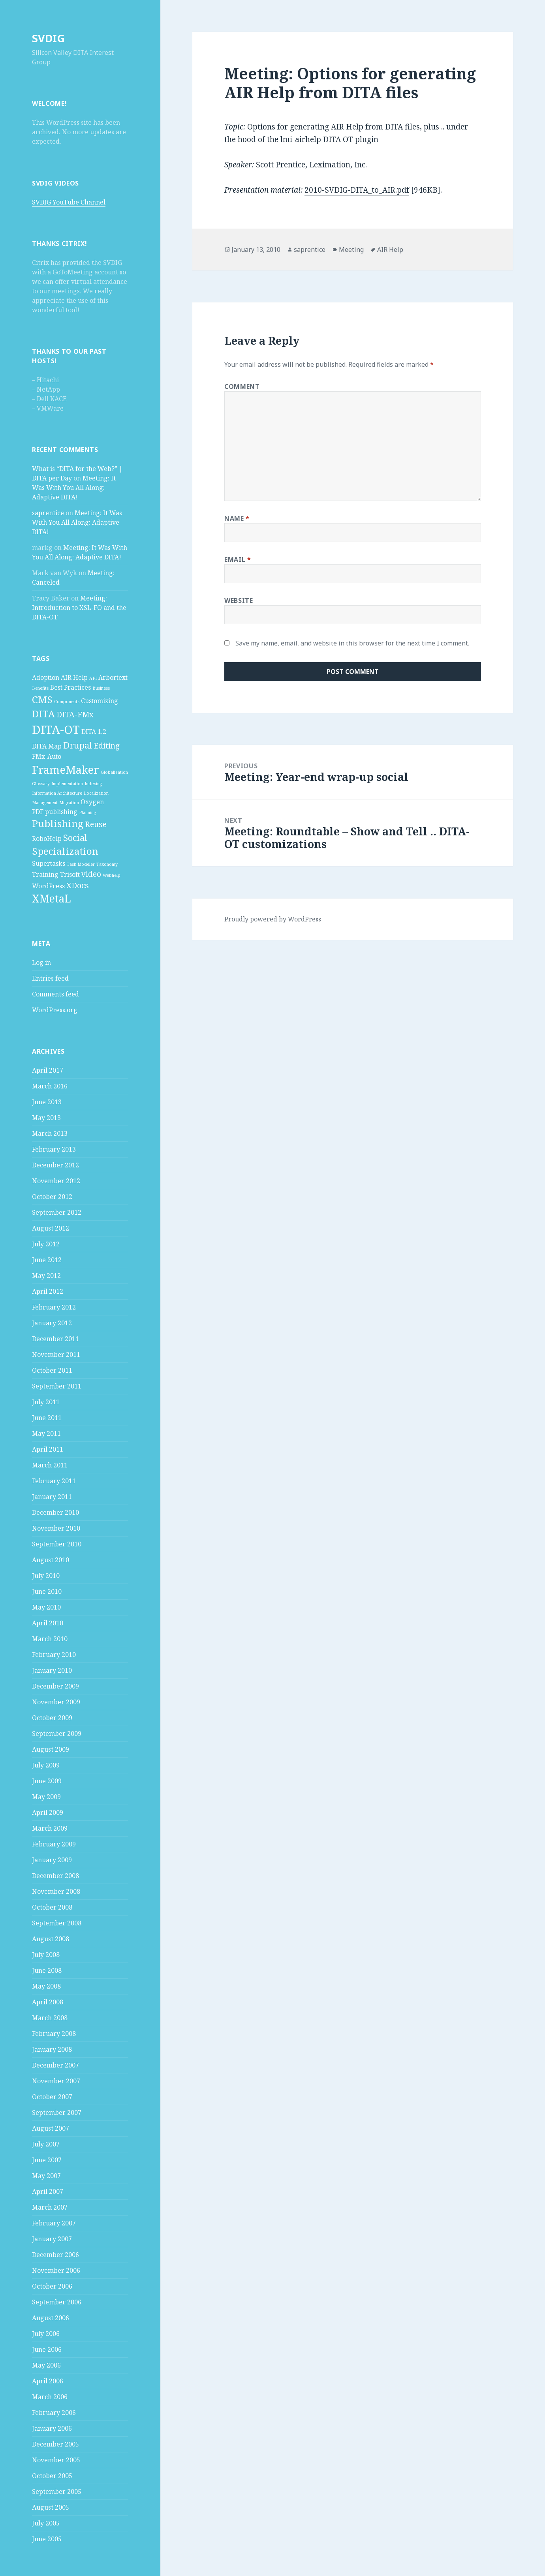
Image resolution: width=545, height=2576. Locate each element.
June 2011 (47, 1417)
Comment (241, 386)
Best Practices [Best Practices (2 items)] (70, 687)
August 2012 (50, 1228)
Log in (41, 962)
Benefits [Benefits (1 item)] (40, 688)
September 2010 (56, 1544)
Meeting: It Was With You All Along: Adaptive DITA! (74, 487)
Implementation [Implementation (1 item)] (67, 783)
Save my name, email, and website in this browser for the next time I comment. (352, 643)
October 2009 (52, 1717)
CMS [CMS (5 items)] (42, 699)
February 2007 (54, 2223)
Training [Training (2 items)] (45, 874)
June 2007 (47, 2160)
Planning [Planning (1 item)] (87, 812)
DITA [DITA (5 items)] (43, 713)
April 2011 (47, 1449)
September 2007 (56, 2112)
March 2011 (50, 1465)
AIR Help (390, 249)
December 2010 (55, 1512)
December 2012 (55, 1165)
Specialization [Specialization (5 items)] (65, 850)
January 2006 (52, 2428)
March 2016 (50, 1086)
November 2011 (56, 1354)
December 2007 (55, 2065)
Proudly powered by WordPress (272, 919)
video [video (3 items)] (91, 874)
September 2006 (56, 2302)
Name (237, 518)
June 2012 (47, 1259)
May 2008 (46, 1986)
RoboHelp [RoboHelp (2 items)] (47, 838)
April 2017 (47, 1070)
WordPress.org (54, 1010)
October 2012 (52, 1196)
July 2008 (46, 1954)
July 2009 (46, 1765)
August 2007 (50, 2128)
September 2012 (56, 1212)
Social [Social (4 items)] (75, 837)
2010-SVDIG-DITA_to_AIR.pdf (356, 190)
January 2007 (52, 2239)
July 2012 (46, 1244)
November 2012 (56, 1180)
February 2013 (54, 1149)
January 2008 (52, 2049)
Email (237, 559)
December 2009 (55, 1686)
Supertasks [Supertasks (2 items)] (48, 863)
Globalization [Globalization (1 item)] (114, 772)
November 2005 (56, 2460)
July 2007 (46, 2144)
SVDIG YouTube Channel (68, 202)
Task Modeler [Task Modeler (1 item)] (81, 864)
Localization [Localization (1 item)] (96, 793)
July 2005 (46, 2523)
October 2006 (52, 2286)
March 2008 (50, 2017)
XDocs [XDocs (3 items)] (77, 885)
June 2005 (47, 2539)
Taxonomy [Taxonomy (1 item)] (107, 864)
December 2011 (55, 1338)
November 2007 (56, 2081)
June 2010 (47, 1591)
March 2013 (50, 1133)
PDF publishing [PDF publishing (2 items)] (54, 811)
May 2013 (46, 1117)
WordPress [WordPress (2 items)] (48, 886)
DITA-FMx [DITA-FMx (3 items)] (75, 714)
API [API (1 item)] (93, 678)
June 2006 (47, 2349)
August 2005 (50, 2507)
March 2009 (50, 1828)
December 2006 (55, 2254)
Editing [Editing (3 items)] (107, 745)
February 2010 (54, 1654)
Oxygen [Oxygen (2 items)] (92, 801)
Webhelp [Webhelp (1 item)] (111, 875)
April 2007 (47, 2191)
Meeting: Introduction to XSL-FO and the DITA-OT (79, 607)
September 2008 (56, 1923)
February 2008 (54, 2033)
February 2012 (54, 1307)
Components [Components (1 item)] (66, 701)
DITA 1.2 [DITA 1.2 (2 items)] (93, 731)
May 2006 (46, 2365)
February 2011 (54, 1481)
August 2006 (50, 2317)
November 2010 (56, 1528)
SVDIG (48, 38)
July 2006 (46, 2333)
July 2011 (46, 1402)
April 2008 (47, 2002)
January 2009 (52, 1860)
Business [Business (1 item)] (101, 688)
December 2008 (55, 1875)
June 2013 (47, 1102)
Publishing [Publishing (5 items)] (57, 823)
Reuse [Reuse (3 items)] (96, 824)
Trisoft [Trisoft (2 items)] (70, 874)
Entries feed (50, 978)
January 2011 (52, 1496)
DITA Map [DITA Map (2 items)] (47, 746)
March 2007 (50, 2207)
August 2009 (50, 1749)
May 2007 (46, 2175)
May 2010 (46, 1607)
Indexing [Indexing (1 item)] (93, 783)
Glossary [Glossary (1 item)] (41, 783)
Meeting (351, 249)
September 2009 (56, 1733)
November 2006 (56, 2270)
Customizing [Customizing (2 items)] (99, 700)
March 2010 (50, 1638)
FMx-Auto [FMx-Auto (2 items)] (46, 756)
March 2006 (50, 2396)
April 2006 (47, 2381)
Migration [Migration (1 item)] (69, 802)
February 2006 (54, 2412)
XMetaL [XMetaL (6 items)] (51, 898)
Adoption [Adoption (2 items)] (45, 677)
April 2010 (47, 1623)
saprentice (48, 512)
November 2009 (56, 1702)
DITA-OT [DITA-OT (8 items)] (56, 729)
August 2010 (50, 1559)
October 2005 (52, 2475)
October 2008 (52, 1907)
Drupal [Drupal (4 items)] (77, 745)
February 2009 (54, 1844)
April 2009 (47, 1812)
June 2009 (47, 1781)
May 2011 (46, 1433)
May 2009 (46, 1796)
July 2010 (46, 1575)
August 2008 (50, 1938)
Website (238, 600)
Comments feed (55, 994)
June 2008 (47, 1970)
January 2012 (52, 1323)
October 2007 (52, 2096)
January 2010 (52, 1670)
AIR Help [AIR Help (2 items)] (74, 677)
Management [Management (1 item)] (45, 802)
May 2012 (46, 1275)
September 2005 (56, 2491)
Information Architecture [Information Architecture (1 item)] (57, 793)
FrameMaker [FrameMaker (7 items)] (65, 769)
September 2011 (56, 1386)
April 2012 (47, 1291)
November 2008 (56, 1891)
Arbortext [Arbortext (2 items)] (113, 677)
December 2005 (55, 2444)
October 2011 (52, 1370)
